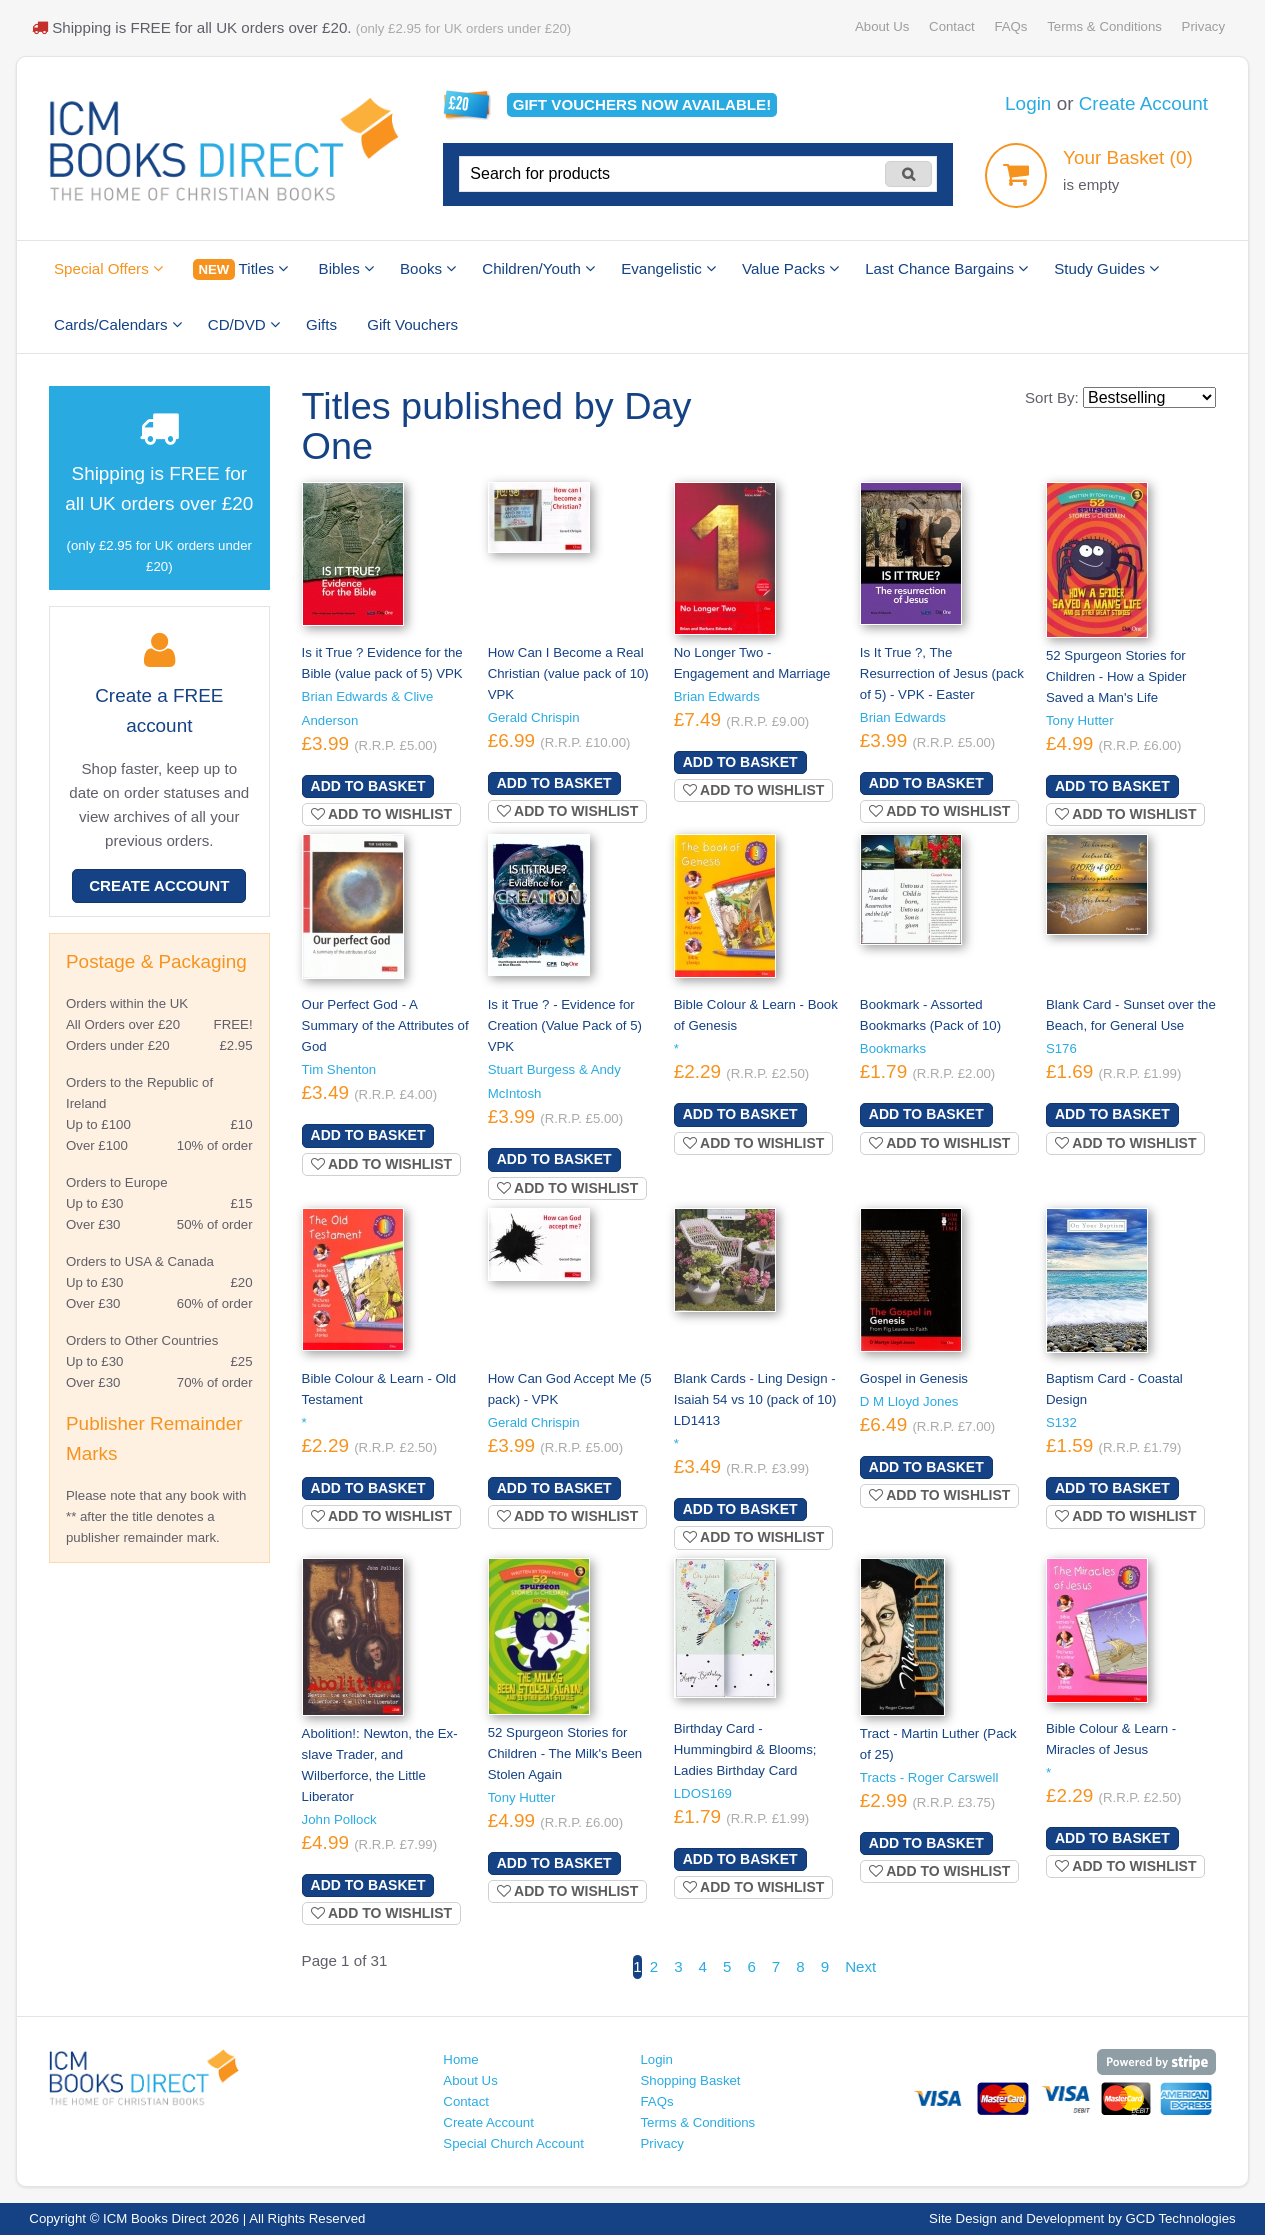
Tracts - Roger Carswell (929, 1777)
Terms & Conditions (1104, 26)
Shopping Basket (690, 2080)
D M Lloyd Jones (909, 1401)
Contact (952, 26)
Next (860, 1966)
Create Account (1143, 103)
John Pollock (339, 1819)
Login (1028, 103)
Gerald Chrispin (534, 717)
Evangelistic (668, 268)
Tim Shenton (339, 1069)
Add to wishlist (382, 814)
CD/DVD (244, 324)
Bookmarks (893, 1048)
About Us (882, 26)
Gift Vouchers (412, 324)
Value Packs (790, 268)
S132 (1061, 1422)
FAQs (1010, 26)
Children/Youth (538, 268)
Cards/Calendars (118, 324)
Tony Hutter (1080, 720)
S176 (1061, 1048)
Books (428, 268)
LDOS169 (703, 1793)
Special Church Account (513, 2143)
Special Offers (108, 268)
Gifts (321, 324)
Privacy (1203, 26)
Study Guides (1106, 268)
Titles (240, 269)
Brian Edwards (717, 696)
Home (460, 2059)
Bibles (346, 268)
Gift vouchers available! (642, 104)
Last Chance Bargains (946, 268)
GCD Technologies (1181, 2218)
